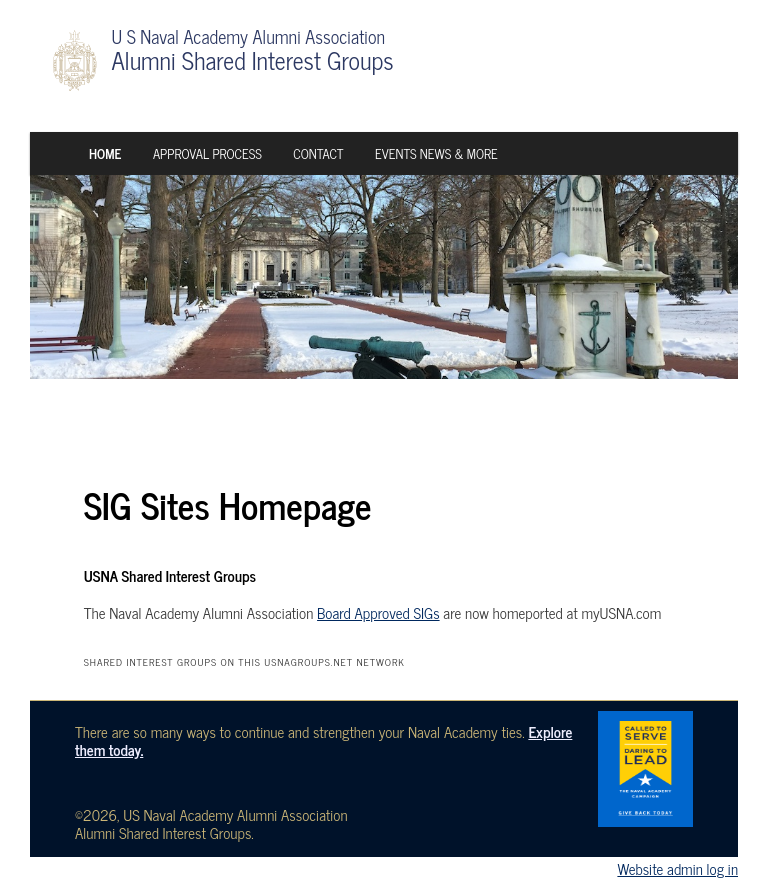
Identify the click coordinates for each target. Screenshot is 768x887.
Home (105, 153)
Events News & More (436, 153)
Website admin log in (677, 868)
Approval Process (207, 153)
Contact (318, 153)
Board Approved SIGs (378, 612)
